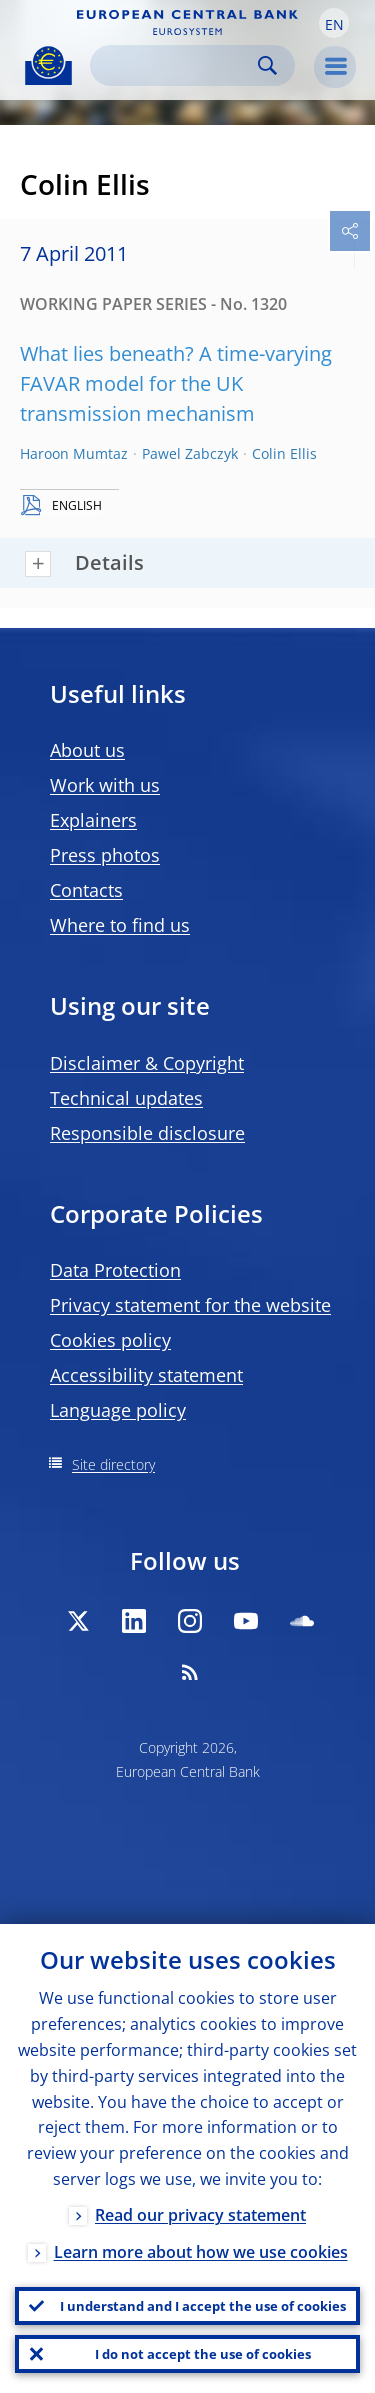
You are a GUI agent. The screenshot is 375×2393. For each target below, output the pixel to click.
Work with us (105, 785)
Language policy (118, 1410)
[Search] (176, 65)
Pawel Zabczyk (190, 453)
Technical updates (126, 1098)
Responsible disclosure (147, 1133)
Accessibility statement (146, 1375)
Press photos (105, 855)
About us (87, 750)
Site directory (113, 1464)
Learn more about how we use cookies (201, 2252)
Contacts (86, 890)
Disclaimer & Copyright (147, 1063)
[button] (334, 23)
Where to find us (120, 925)
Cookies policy (110, 1340)
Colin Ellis (284, 453)
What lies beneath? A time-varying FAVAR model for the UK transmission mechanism (176, 383)
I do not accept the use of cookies (203, 2354)
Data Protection (115, 1270)
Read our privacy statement (200, 2215)
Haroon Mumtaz (74, 453)
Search (267, 65)
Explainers (93, 820)
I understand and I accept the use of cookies (203, 2306)
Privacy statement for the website (190, 1305)
